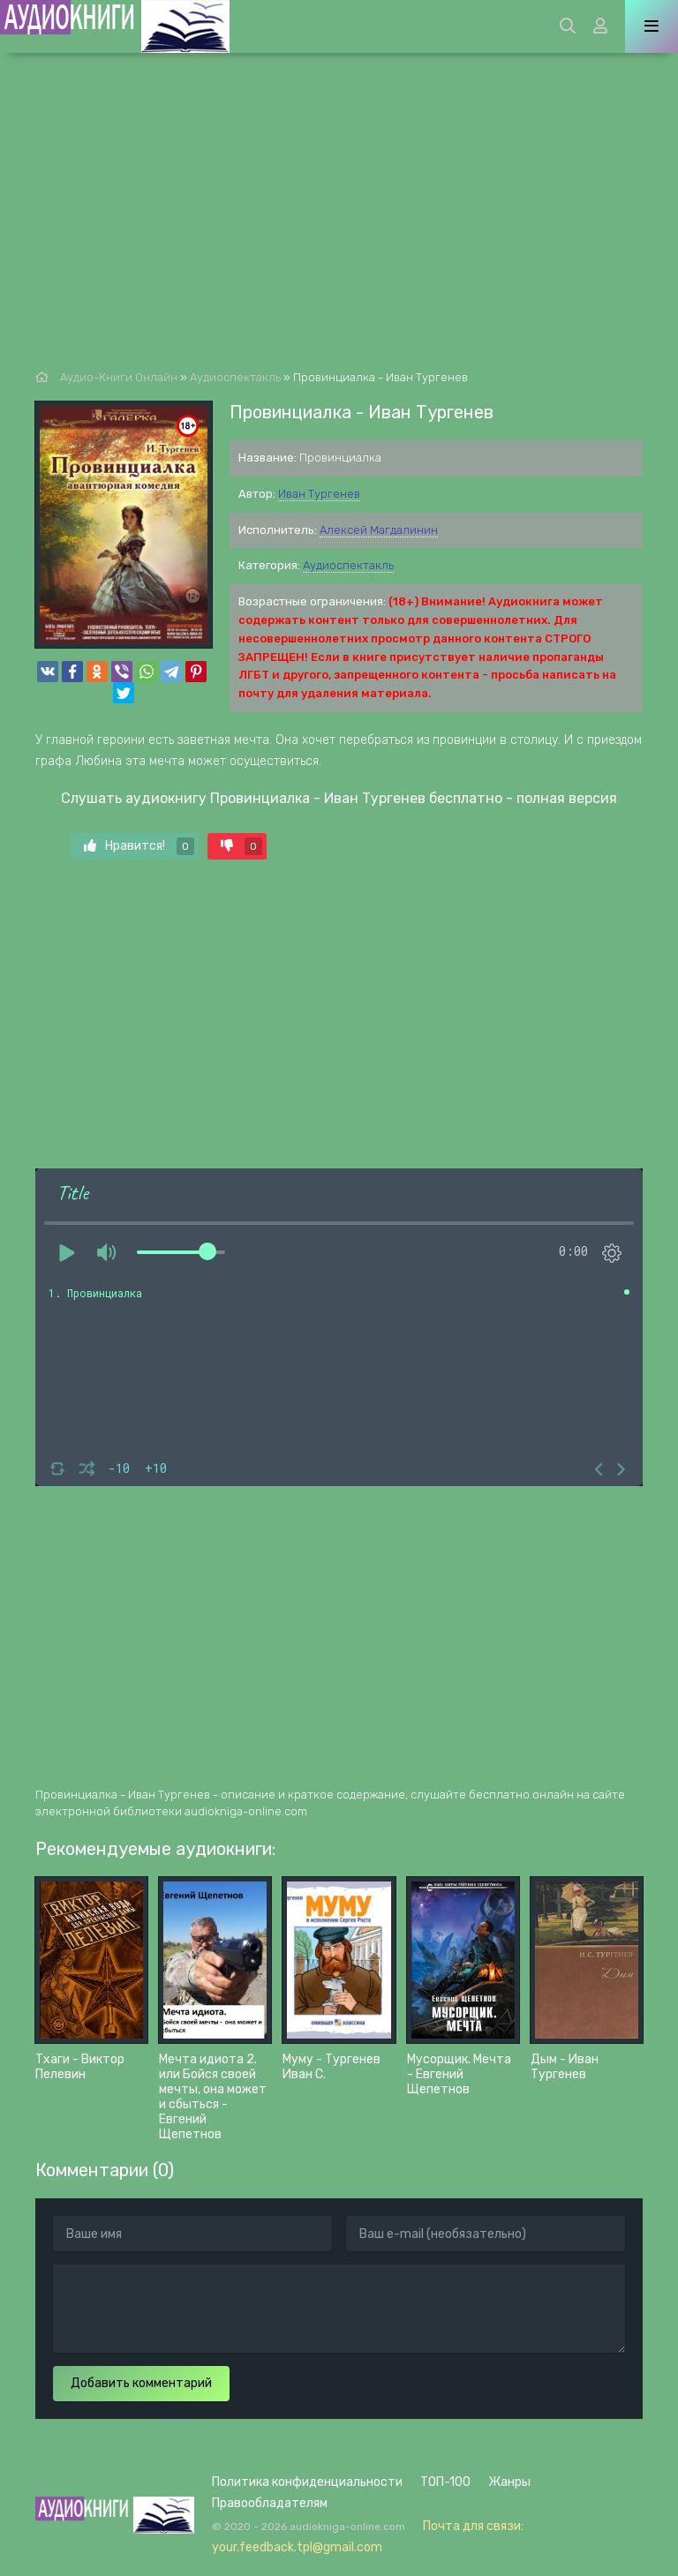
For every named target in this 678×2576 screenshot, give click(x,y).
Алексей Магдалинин (379, 530)
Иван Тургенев (319, 493)
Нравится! (139, 846)
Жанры (509, 2482)
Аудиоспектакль (348, 565)
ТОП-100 (445, 2482)
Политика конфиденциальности (307, 2482)
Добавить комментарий (141, 2383)
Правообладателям (270, 2503)
